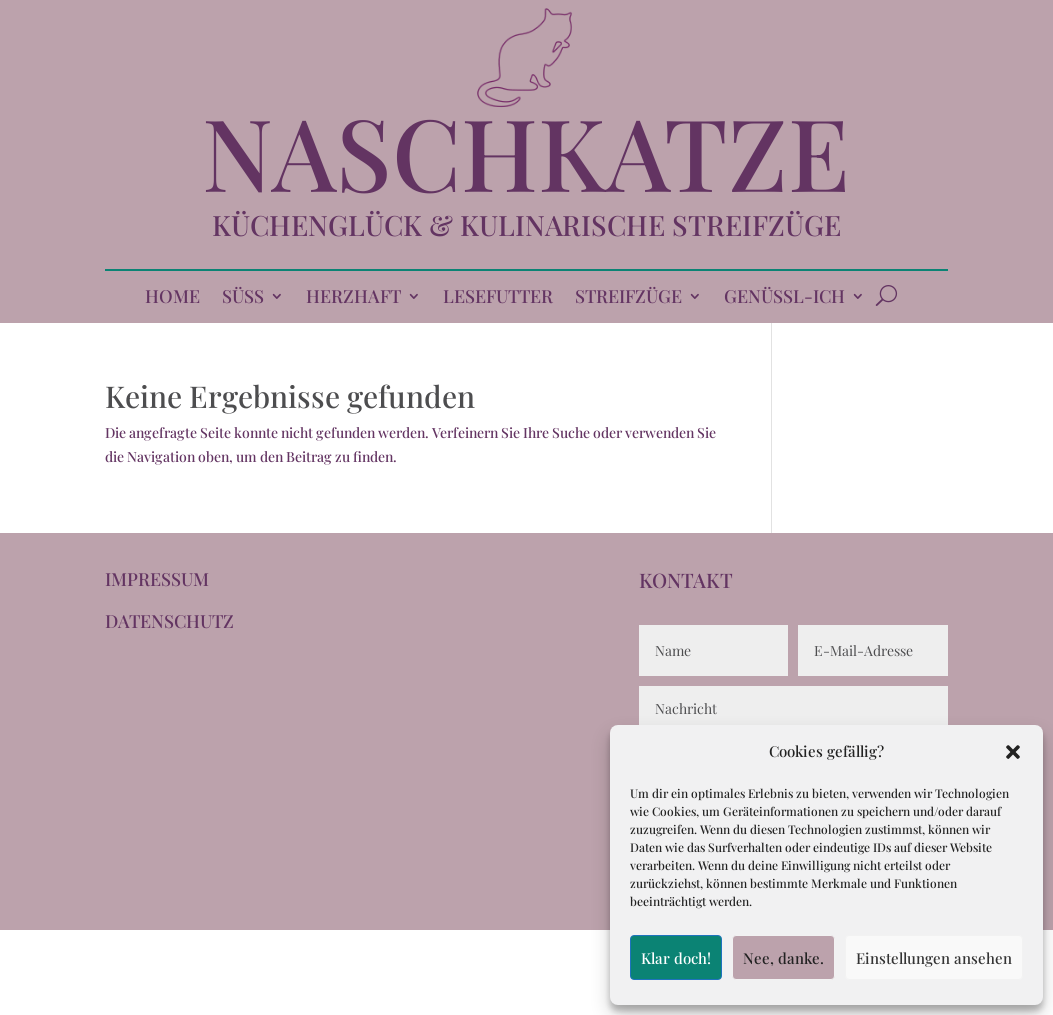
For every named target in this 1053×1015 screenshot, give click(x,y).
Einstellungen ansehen (934, 958)
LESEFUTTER (498, 298)
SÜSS (243, 298)
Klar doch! (676, 958)
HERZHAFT (353, 298)
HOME (172, 298)
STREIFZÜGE (628, 298)
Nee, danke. (783, 958)
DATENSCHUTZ (169, 621)
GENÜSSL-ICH (784, 298)
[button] (1013, 752)
